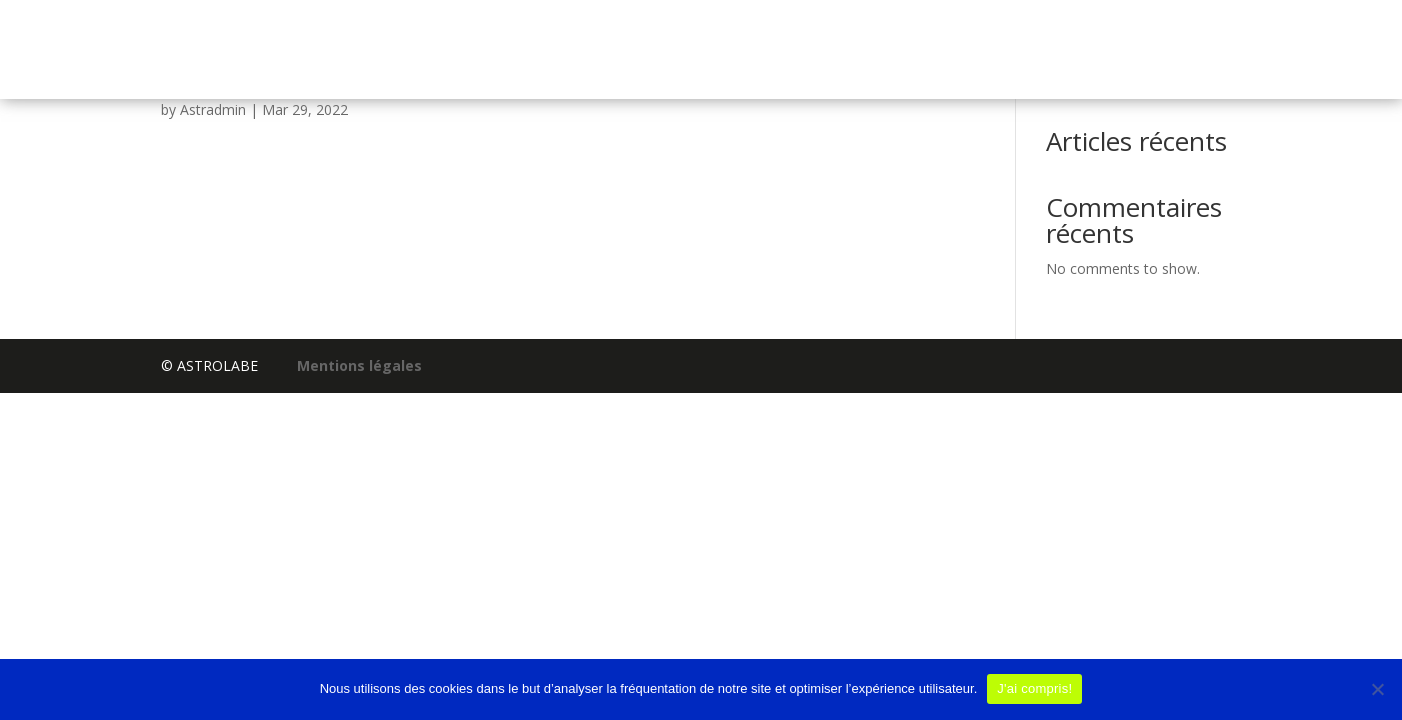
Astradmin (213, 109)
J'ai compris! (1034, 688)
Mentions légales (359, 365)
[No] (1377, 689)
